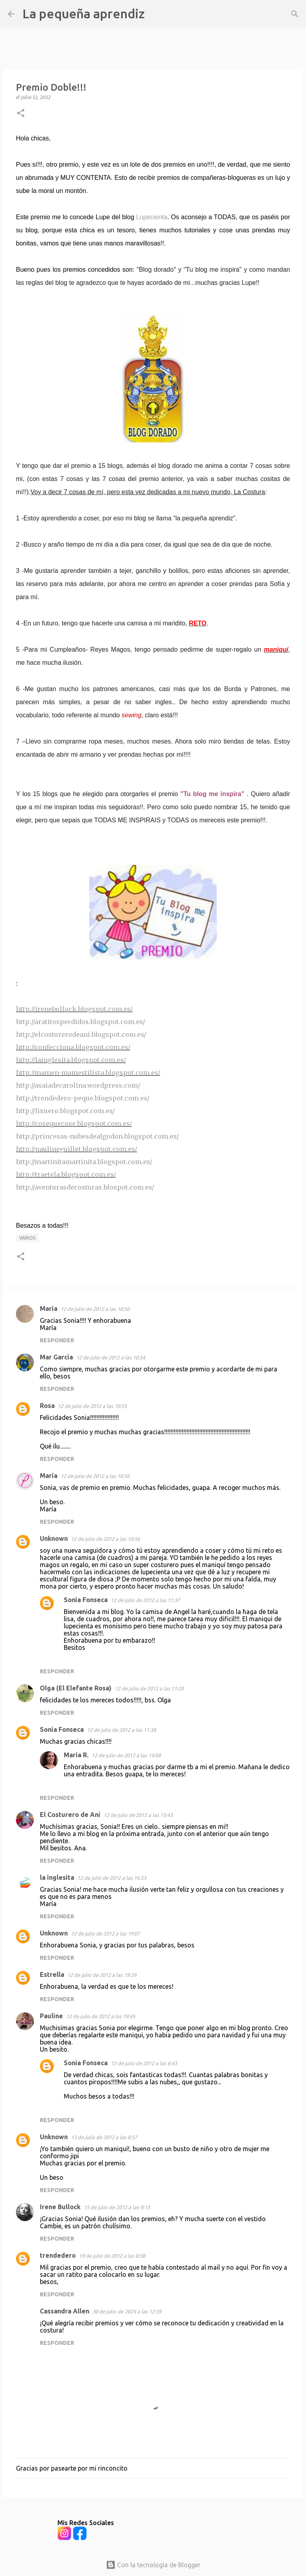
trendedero (58, 2255)
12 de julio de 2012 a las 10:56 (95, 1476)
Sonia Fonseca (86, 1599)
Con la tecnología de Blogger (153, 2564)
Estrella (52, 1974)
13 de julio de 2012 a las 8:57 (104, 2137)
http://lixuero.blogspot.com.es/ (65, 1111)
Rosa (47, 1405)
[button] (21, 113)
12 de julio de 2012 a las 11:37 (145, 1600)
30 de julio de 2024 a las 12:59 (126, 2311)
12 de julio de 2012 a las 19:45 (100, 2016)
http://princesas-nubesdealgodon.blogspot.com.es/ (97, 1136)
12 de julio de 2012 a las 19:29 (101, 1975)
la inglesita (57, 1877)
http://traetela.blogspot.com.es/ (66, 1174)
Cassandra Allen (64, 2311)
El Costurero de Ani (70, 1814)
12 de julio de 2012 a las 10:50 (95, 1309)
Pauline (51, 2015)
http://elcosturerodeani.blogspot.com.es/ (81, 1034)
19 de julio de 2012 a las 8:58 (112, 2256)
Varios (27, 1237)
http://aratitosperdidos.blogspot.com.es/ (80, 1022)
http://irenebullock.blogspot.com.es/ (74, 1009)
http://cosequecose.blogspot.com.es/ (74, 1123)
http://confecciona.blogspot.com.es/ (73, 1047)
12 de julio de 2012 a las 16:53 (111, 1878)
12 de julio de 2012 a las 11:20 (149, 1688)
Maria (48, 1308)
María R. (76, 1754)
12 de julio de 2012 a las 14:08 (126, 1755)
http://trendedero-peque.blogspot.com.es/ (82, 1098)
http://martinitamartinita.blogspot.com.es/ (84, 1162)
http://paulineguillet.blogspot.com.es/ (76, 1149)
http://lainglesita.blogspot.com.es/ (71, 1060)
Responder (57, 1340)
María (48, 1475)
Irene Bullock (60, 2206)
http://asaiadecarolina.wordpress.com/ (78, 1085)
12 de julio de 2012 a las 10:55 (92, 1406)
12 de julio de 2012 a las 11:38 (121, 1730)
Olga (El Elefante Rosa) (76, 1688)
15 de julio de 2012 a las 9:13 (117, 2207)
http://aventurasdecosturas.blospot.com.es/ (85, 1187)
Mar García (56, 1357)
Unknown (54, 1538)
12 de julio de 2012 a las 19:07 (105, 1933)
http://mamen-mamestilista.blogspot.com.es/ (88, 1073)
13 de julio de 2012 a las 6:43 (144, 2063)
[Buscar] (156, 13)
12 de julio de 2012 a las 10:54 (110, 1357)
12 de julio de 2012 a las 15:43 (138, 1815)
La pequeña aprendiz (83, 13)
